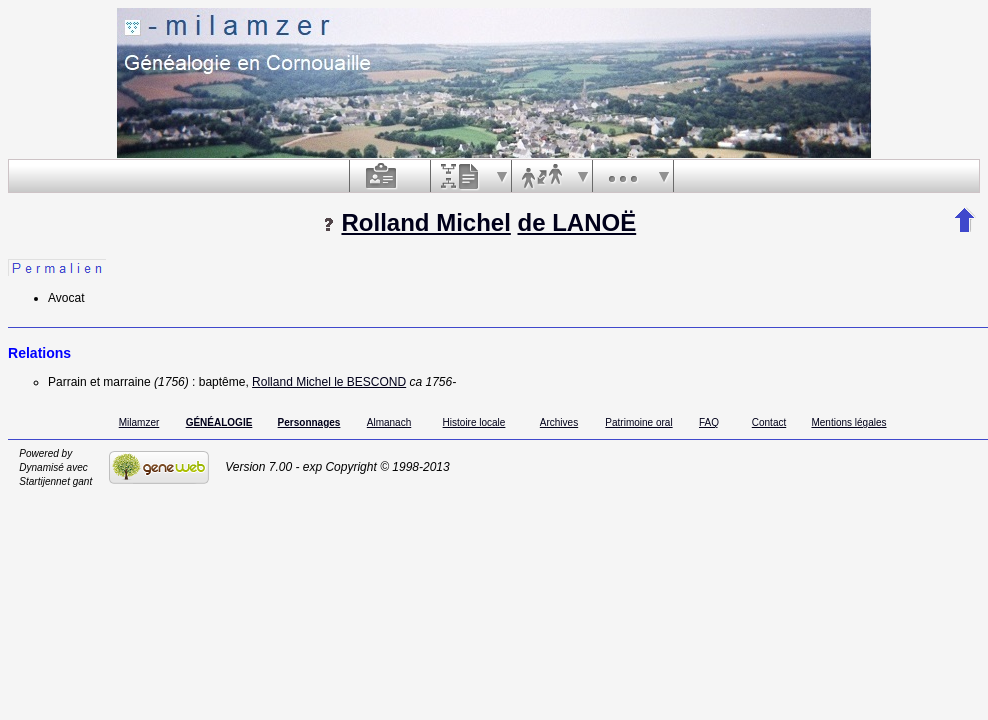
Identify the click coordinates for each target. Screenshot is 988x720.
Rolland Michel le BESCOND (329, 382)
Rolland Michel (425, 222)
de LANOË (577, 222)
